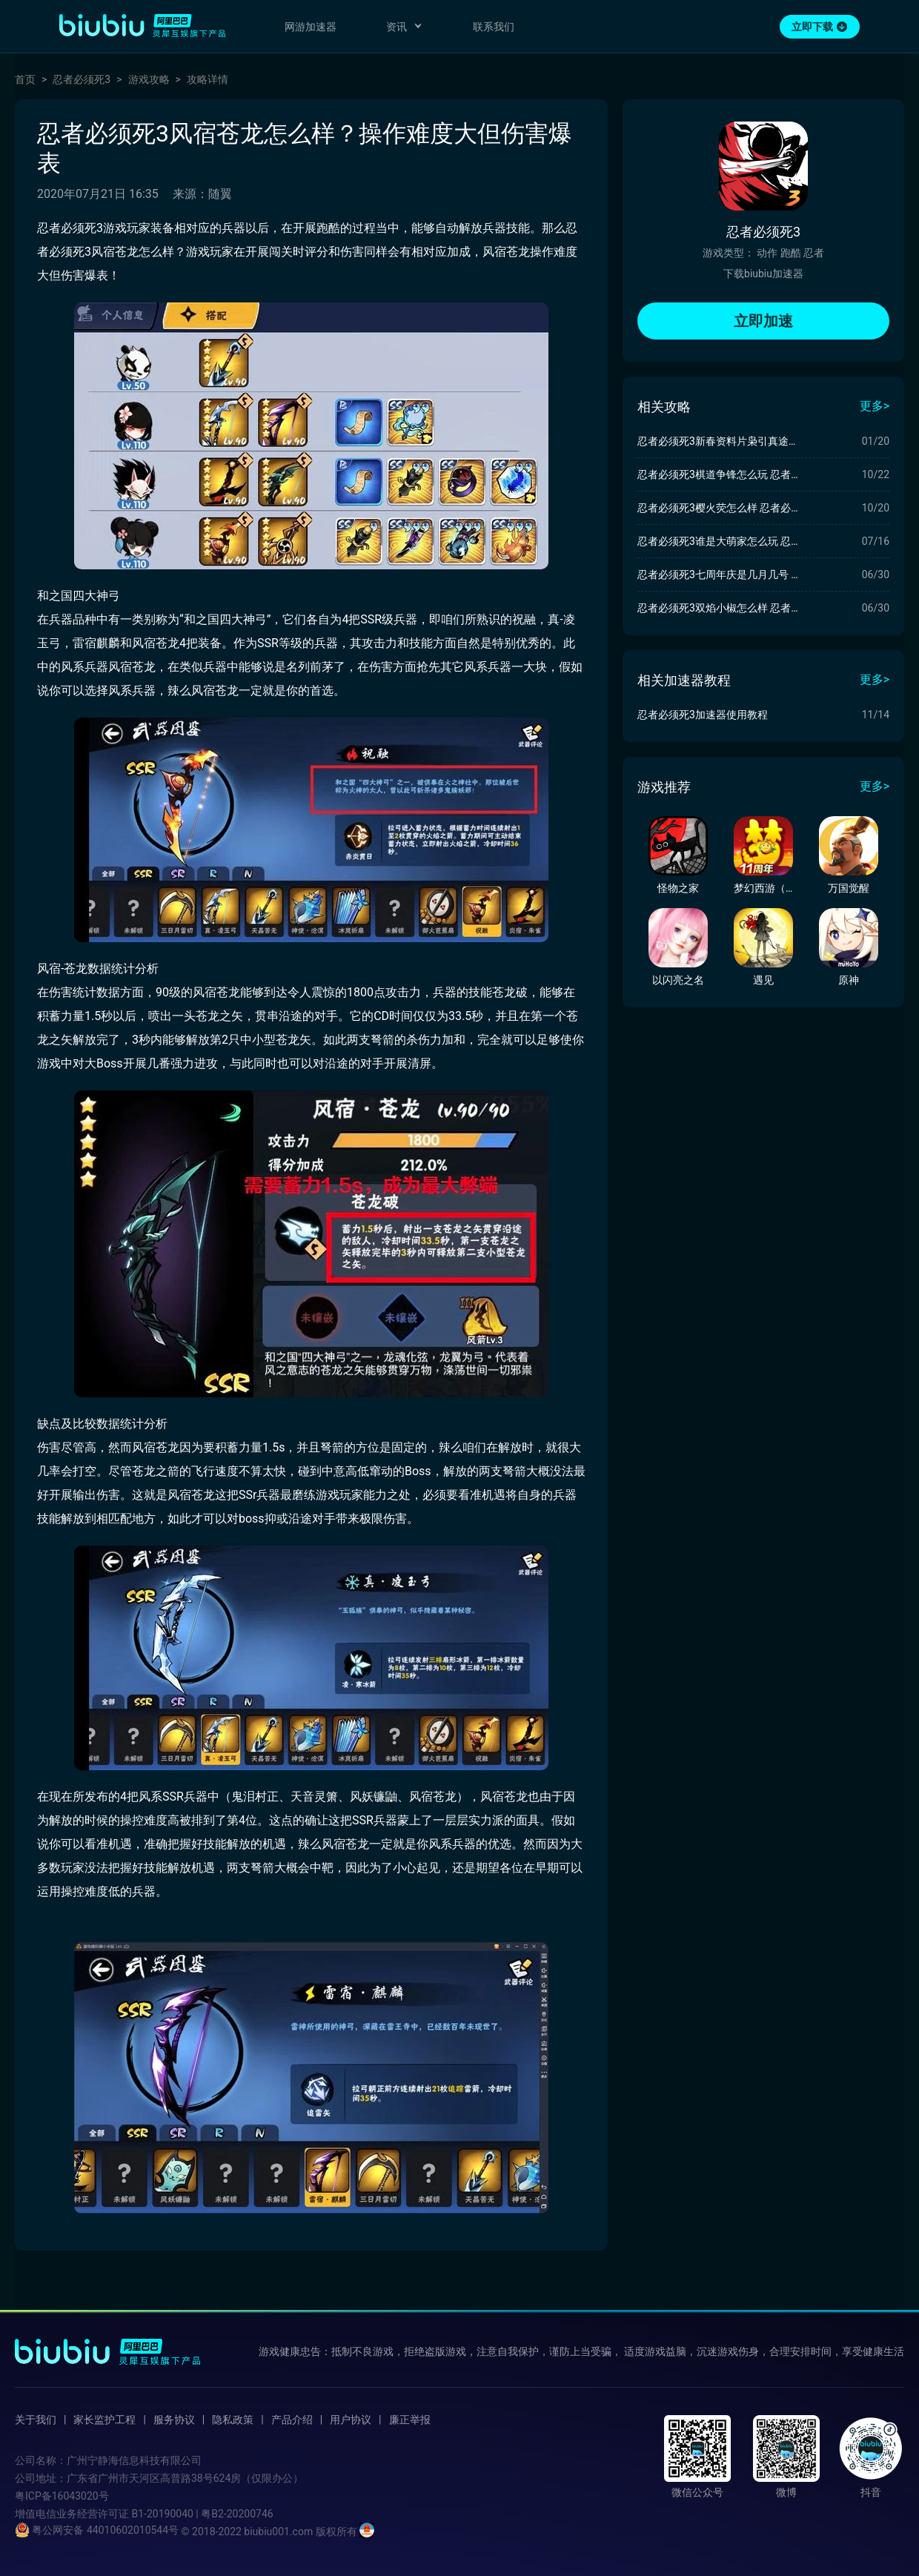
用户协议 (350, 2419)
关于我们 (35, 2419)
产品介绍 (292, 2419)
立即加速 (763, 321)
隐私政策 (232, 2419)
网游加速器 (310, 27)
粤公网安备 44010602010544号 (97, 2530)
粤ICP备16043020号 (62, 2496)
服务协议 (174, 2419)
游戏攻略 (149, 79)
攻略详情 (207, 79)
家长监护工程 (104, 2419)
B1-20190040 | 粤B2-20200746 (202, 2514)
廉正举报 (410, 2419)
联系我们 (493, 27)
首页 (25, 79)
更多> (874, 406)
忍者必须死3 (81, 79)
